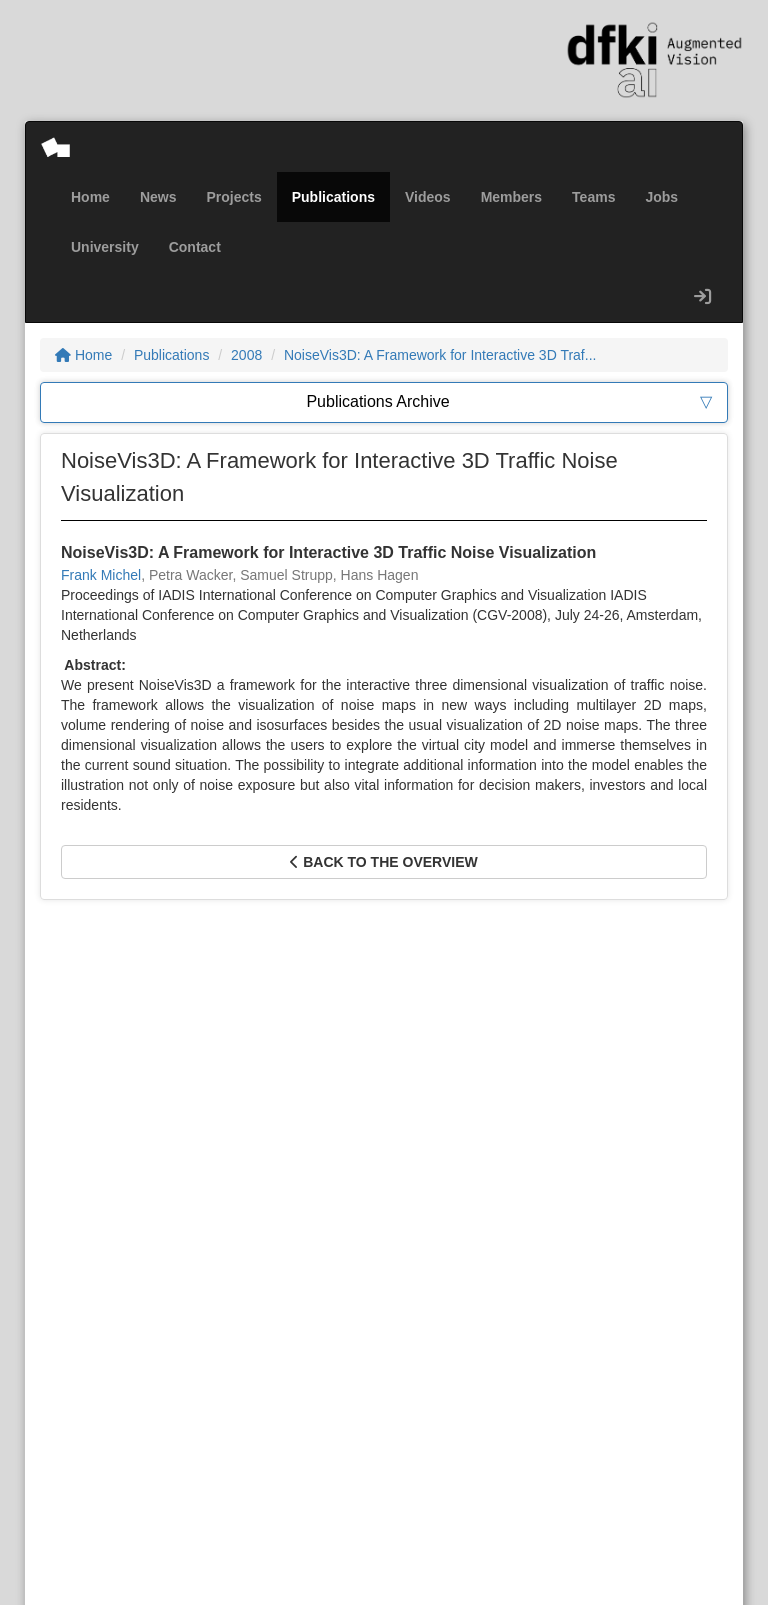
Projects (233, 197)
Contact (195, 247)
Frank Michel (101, 575)
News (158, 197)
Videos (428, 197)
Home (90, 197)
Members (511, 197)
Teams (593, 197)
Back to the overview (383, 862)
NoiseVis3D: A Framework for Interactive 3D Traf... (440, 355)
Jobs (661, 197)
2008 (246, 355)
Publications (333, 197)
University (105, 247)
